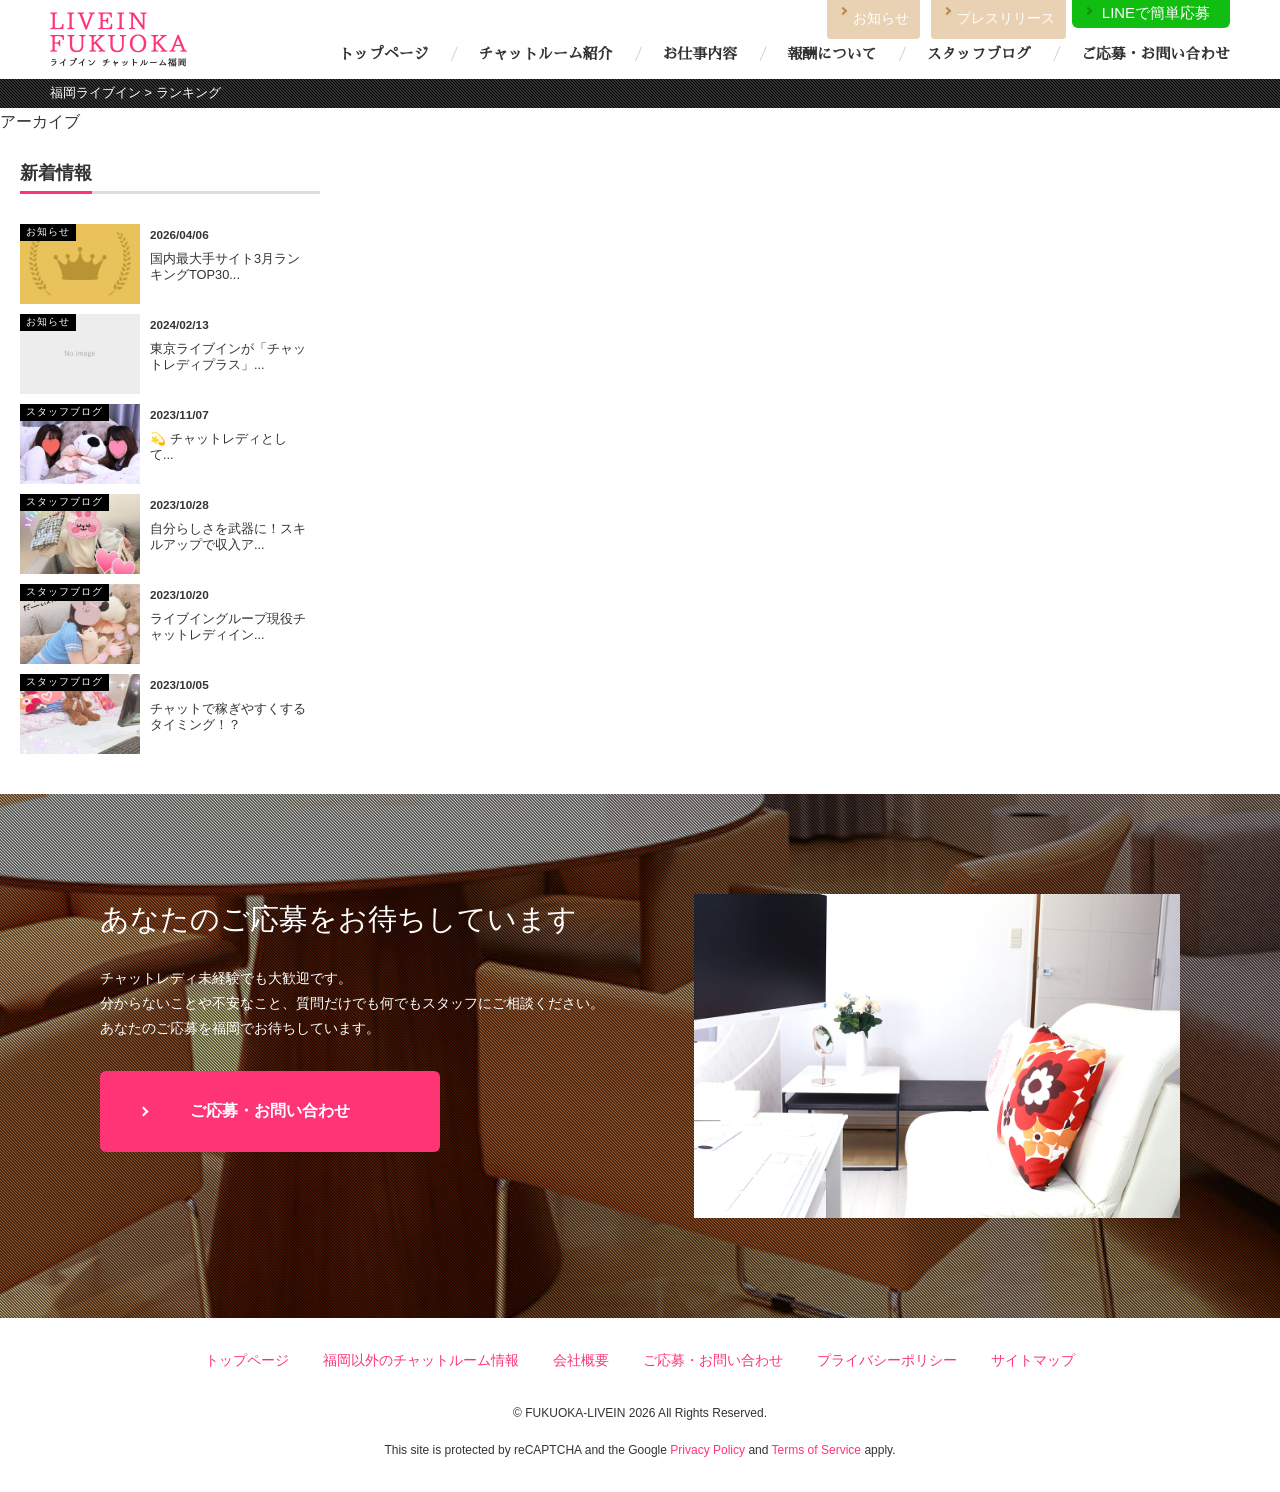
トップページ (383, 54)
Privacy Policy (707, 1450)
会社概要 (581, 1360)
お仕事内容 (700, 54)
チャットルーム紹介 (545, 54)
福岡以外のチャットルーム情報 (421, 1360)
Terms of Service (816, 1450)
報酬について (831, 54)
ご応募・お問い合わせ (1155, 54)
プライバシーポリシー (887, 1360)
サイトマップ (1033, 1360)
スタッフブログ (979, 54)
